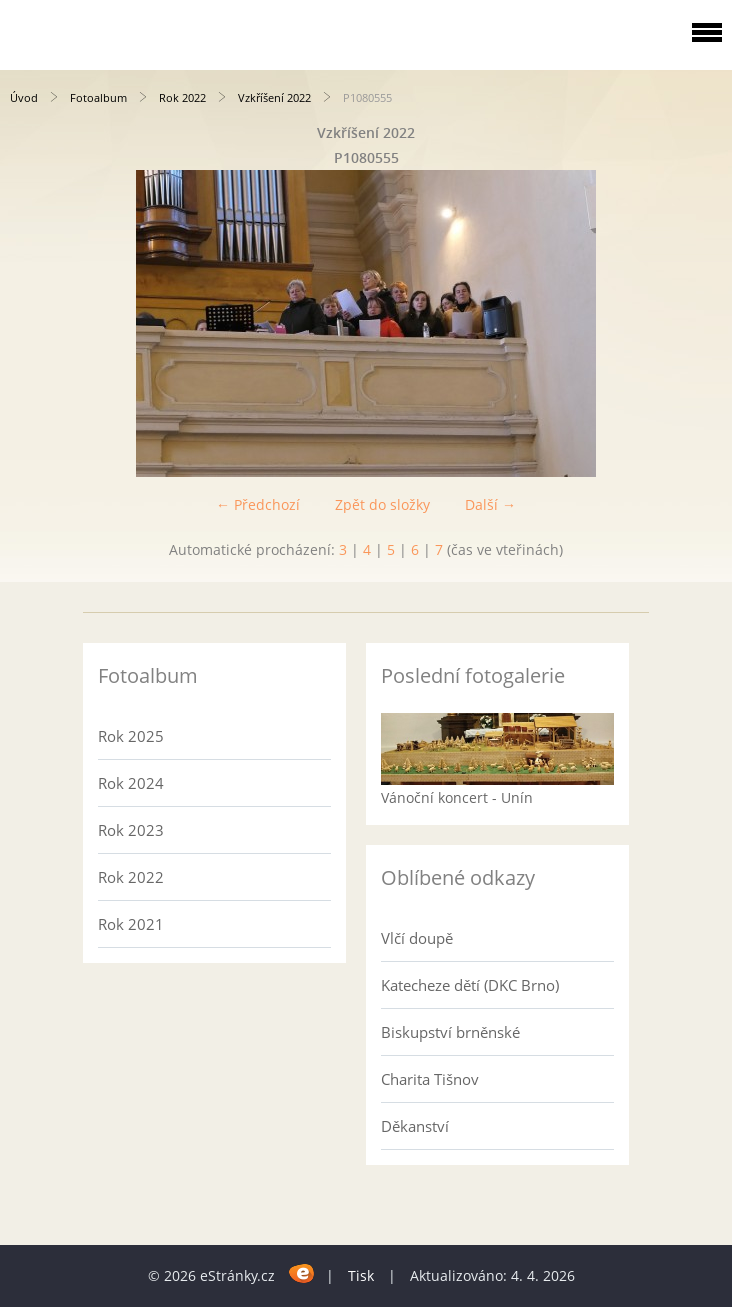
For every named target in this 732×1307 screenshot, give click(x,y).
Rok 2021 (131, 924)
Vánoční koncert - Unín (457, 797)
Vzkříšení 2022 (274, 97)
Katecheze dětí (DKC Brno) (470, 985)
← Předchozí (258, 504)
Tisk (361, 1275)
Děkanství (415, 1126)
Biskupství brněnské (450, 1032)
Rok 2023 (131, 830)
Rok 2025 (131, 736)
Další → (490, 504)
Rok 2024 (131, 783)
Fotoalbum (98, 97)
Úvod (24, 97)
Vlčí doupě (417, 938)
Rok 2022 (182, 97)
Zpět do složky (382, 504)
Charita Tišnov (430, 1079)
